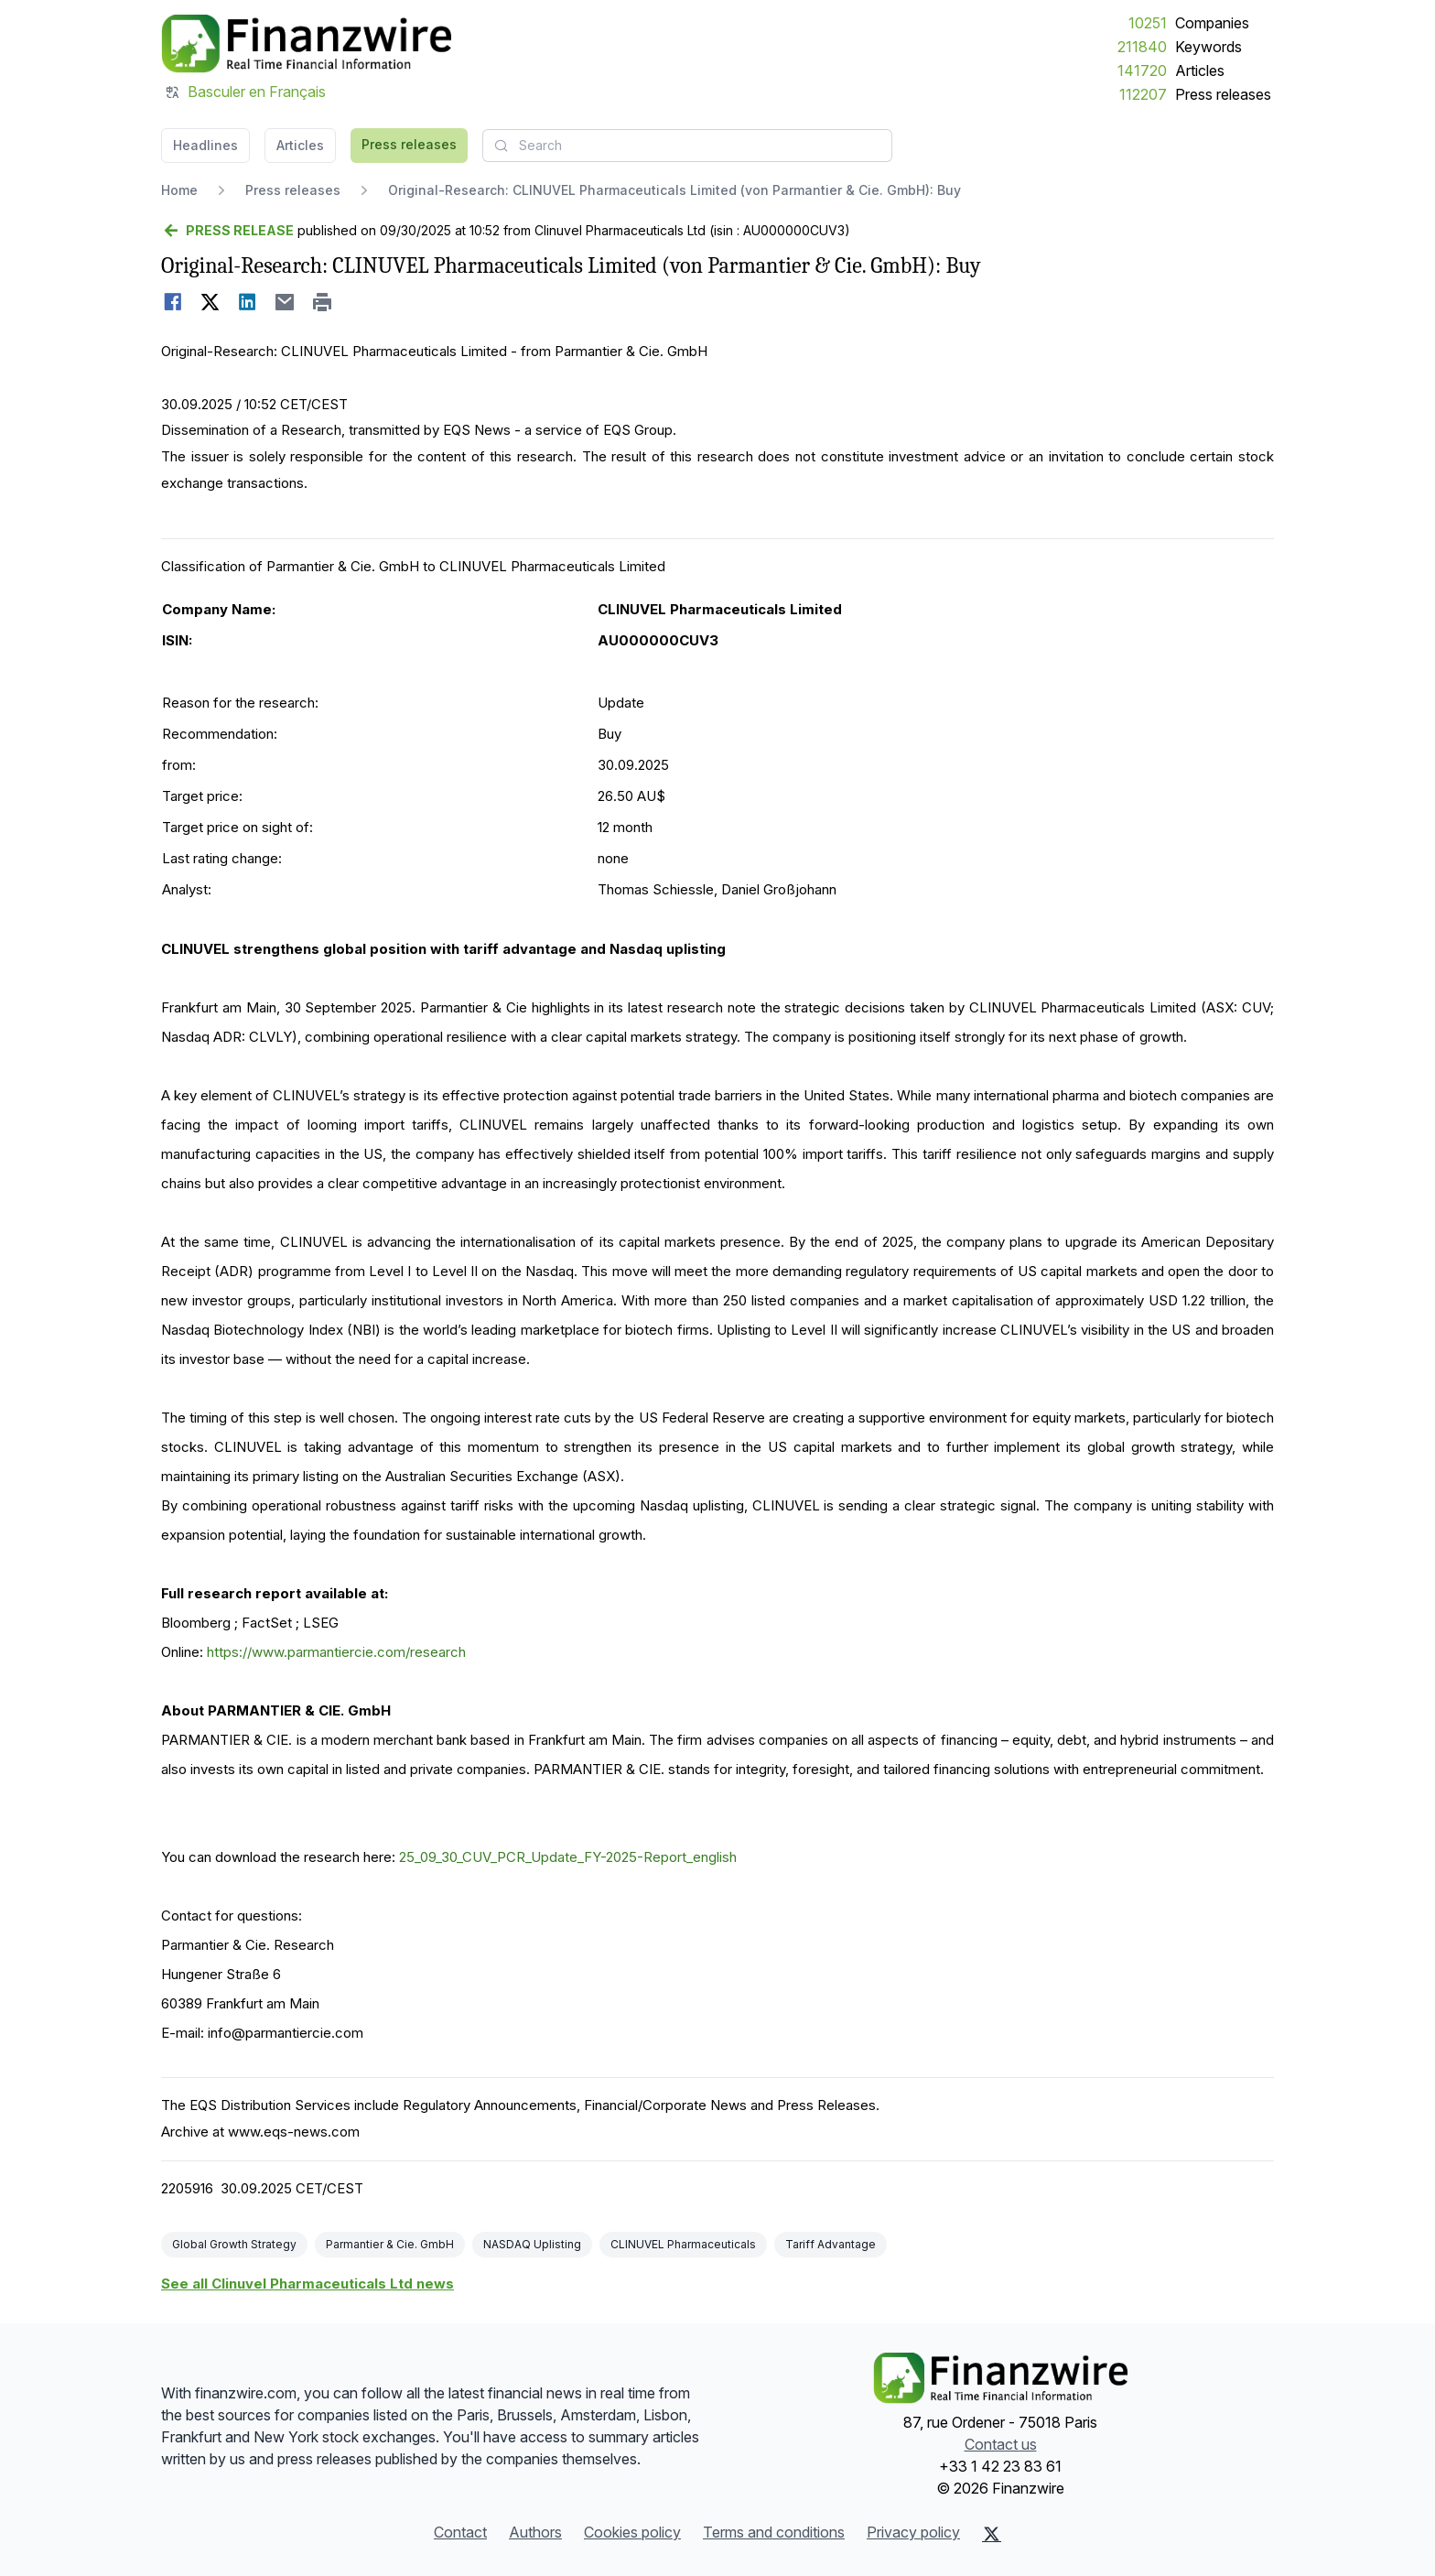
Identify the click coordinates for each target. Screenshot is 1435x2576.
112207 (1143, 94)
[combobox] (687, 145)
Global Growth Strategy (234, 2244)
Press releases (1223, 94)
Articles (1200, 70)
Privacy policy (913, 2532)
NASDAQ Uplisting (532, 2244)
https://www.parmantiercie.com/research (336, 1652)
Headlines (205, 145)
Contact (460, 2532)
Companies (1212, 23)
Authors (535, 2532)
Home (179, 190)
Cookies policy (632, 2532)
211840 (1142, 47)
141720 (1142, 70)
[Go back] (227, 231)
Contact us (1001, 2444)
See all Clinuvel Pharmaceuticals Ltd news (307, 2283)
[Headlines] (306, 44)
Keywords (1208, 47)
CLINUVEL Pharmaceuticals (683, 2244)
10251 (1147, 23)
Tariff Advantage (830, 2244)
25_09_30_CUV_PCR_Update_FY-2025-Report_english (568, 1857)
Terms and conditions (774, 2532)
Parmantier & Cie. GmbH (390, 2244)
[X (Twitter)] (991, 2534)
